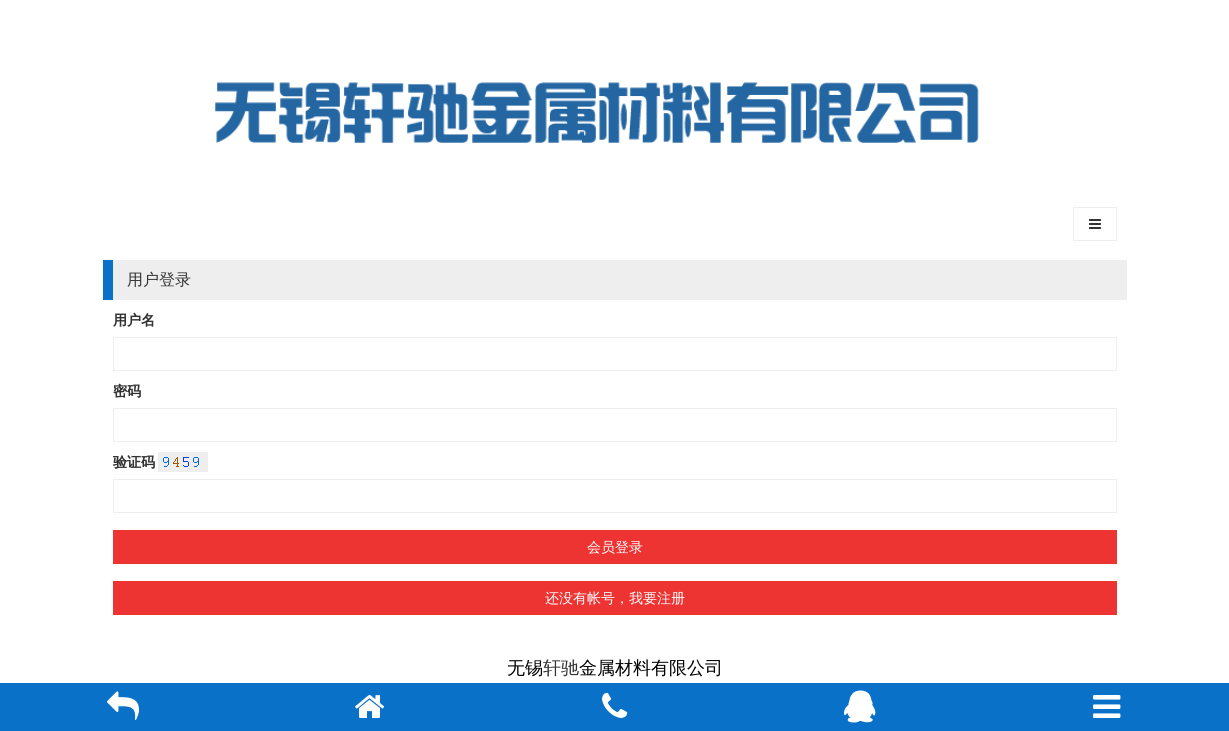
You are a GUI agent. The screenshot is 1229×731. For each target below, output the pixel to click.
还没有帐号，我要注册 (615, 598)
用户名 (134, 320)
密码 (127, 391)
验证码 (134, 462)
